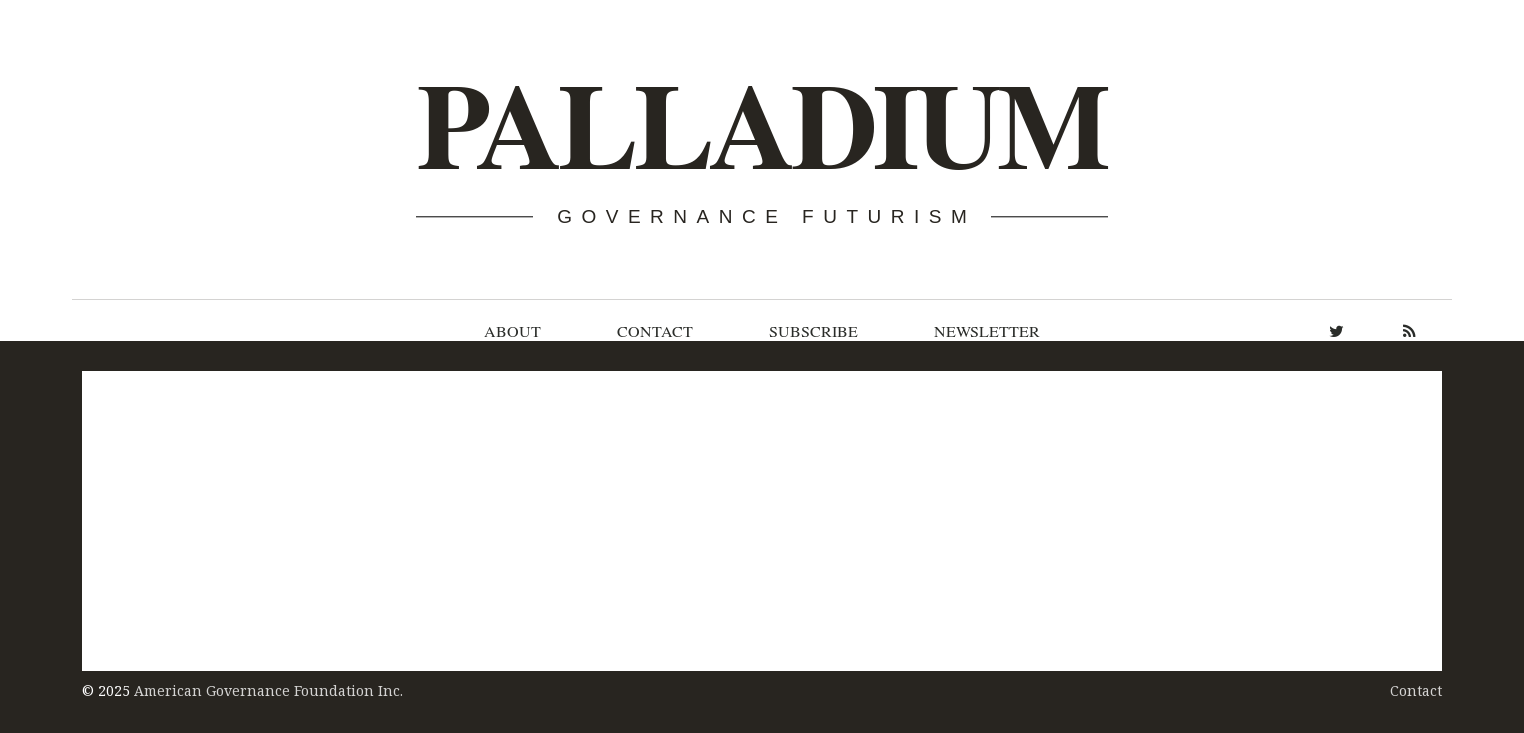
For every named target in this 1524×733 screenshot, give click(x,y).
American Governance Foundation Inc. (268, 690)
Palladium (760, 126)
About (512, 331)
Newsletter (987, 331)
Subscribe (813, 331)
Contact (655, 331)
